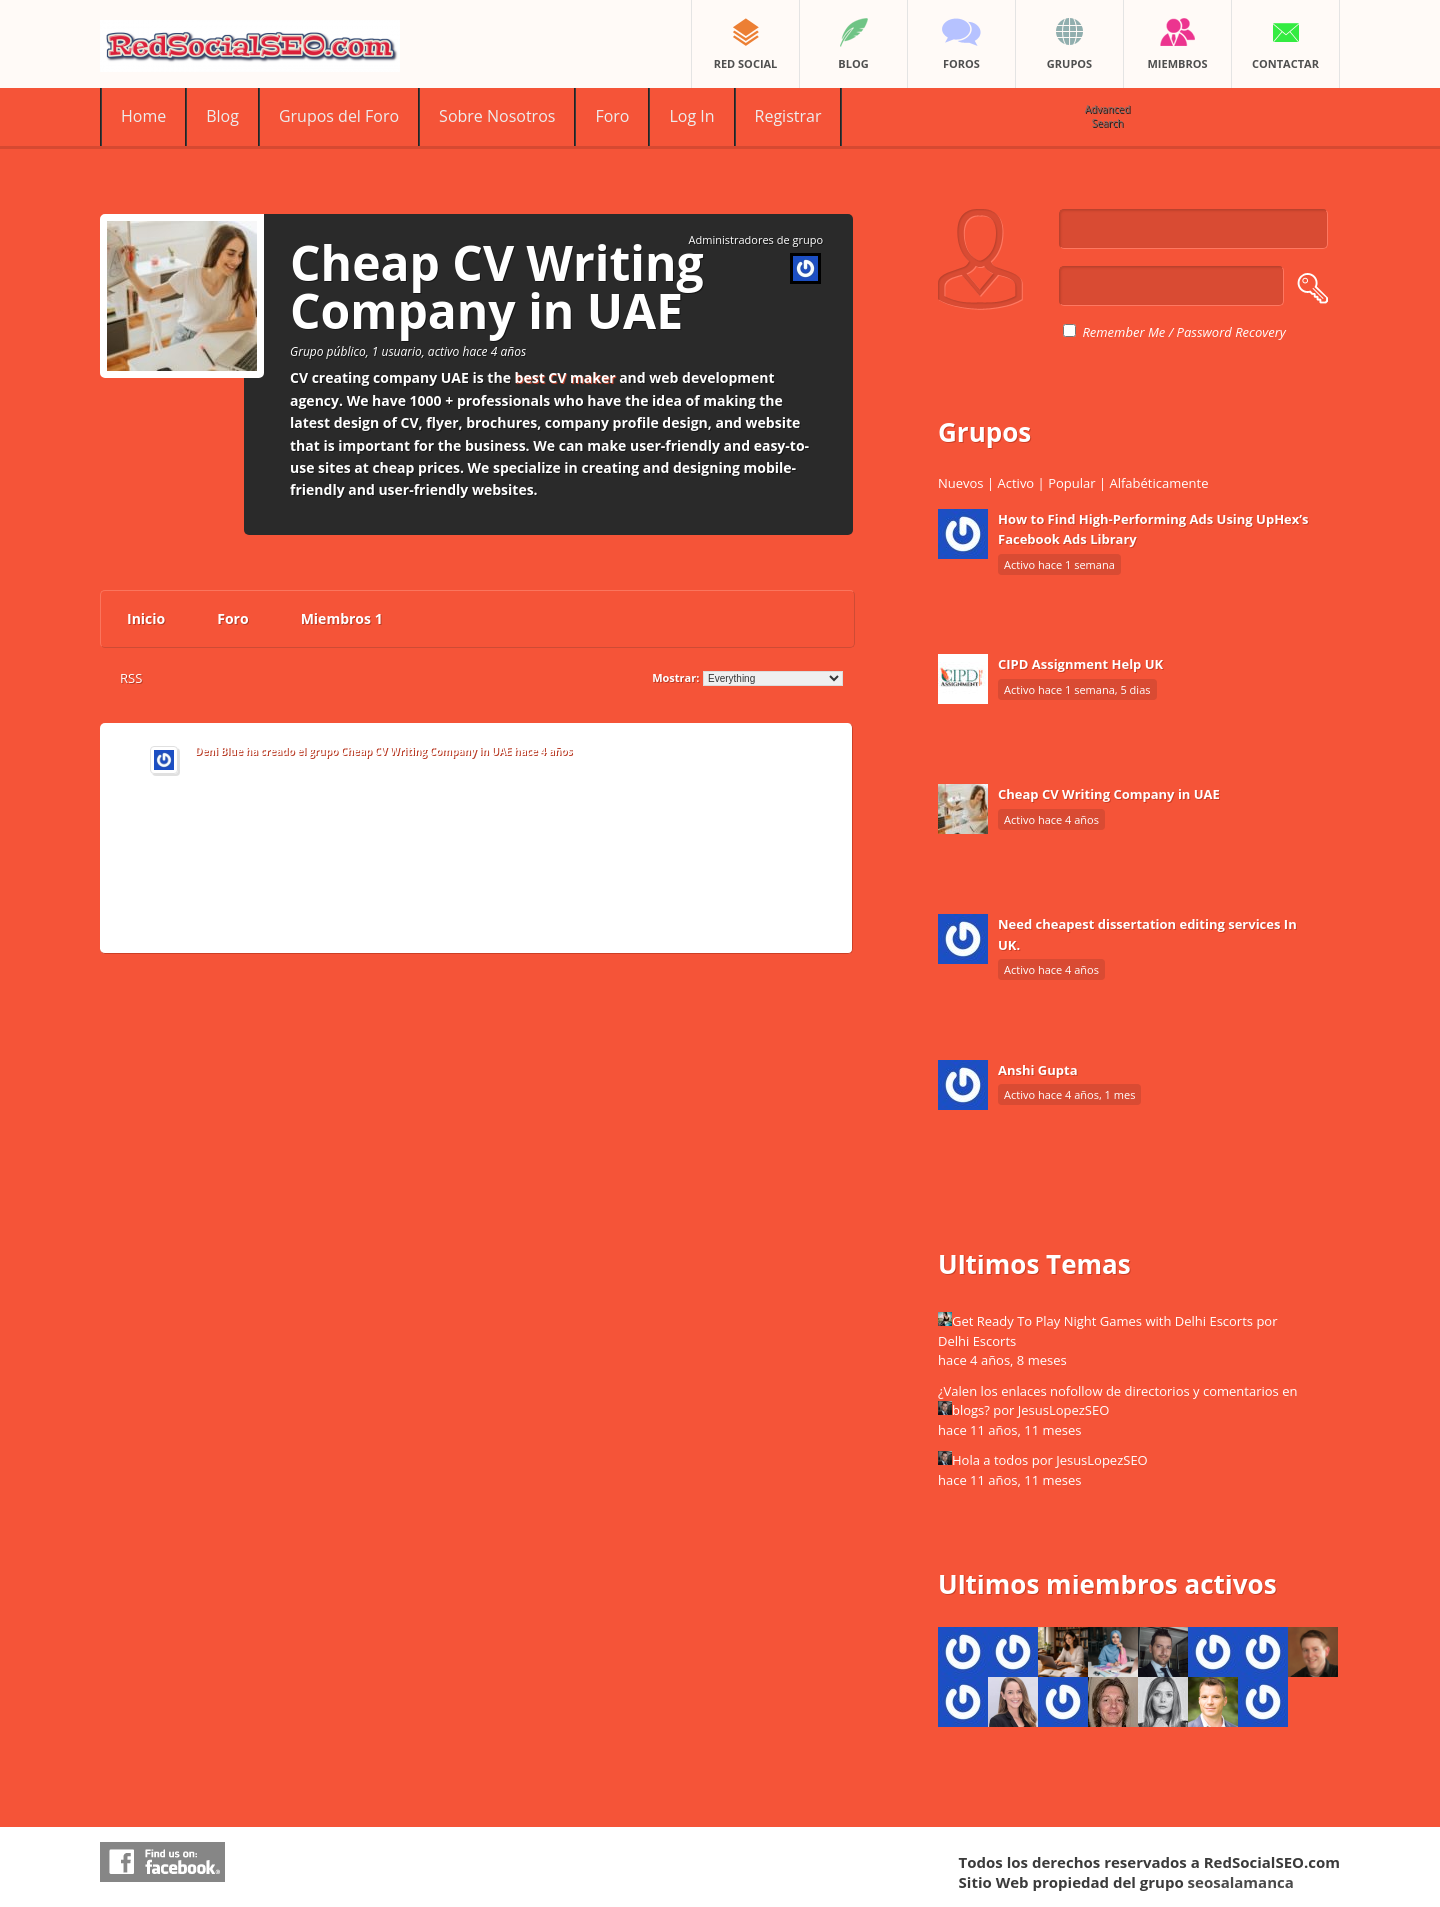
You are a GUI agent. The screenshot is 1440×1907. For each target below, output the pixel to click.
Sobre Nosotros (497, 116)
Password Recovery (1231, 332)
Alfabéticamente (1158, 483)
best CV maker (565, 377)
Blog (222, 116)
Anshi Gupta (1038, 1070)
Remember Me (1114, 332)
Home (143, 116)
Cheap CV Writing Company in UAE (426, 751)
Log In (691, 116)
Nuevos (961, 483)
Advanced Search (1108, 116)
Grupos (984, 432)
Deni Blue (219, 751)
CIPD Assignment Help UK (1080, 664)
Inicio (146, 618)
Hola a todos (990, 1460)
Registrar (788, 116)
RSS (131, 678)
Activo (1016, 483)
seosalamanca (1241, 1882)
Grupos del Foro (339, 116)
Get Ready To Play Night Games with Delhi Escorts (1102, 1321)
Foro (612, 116)
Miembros (342, 618)
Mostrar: (675, 677)
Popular (1071, 483)
